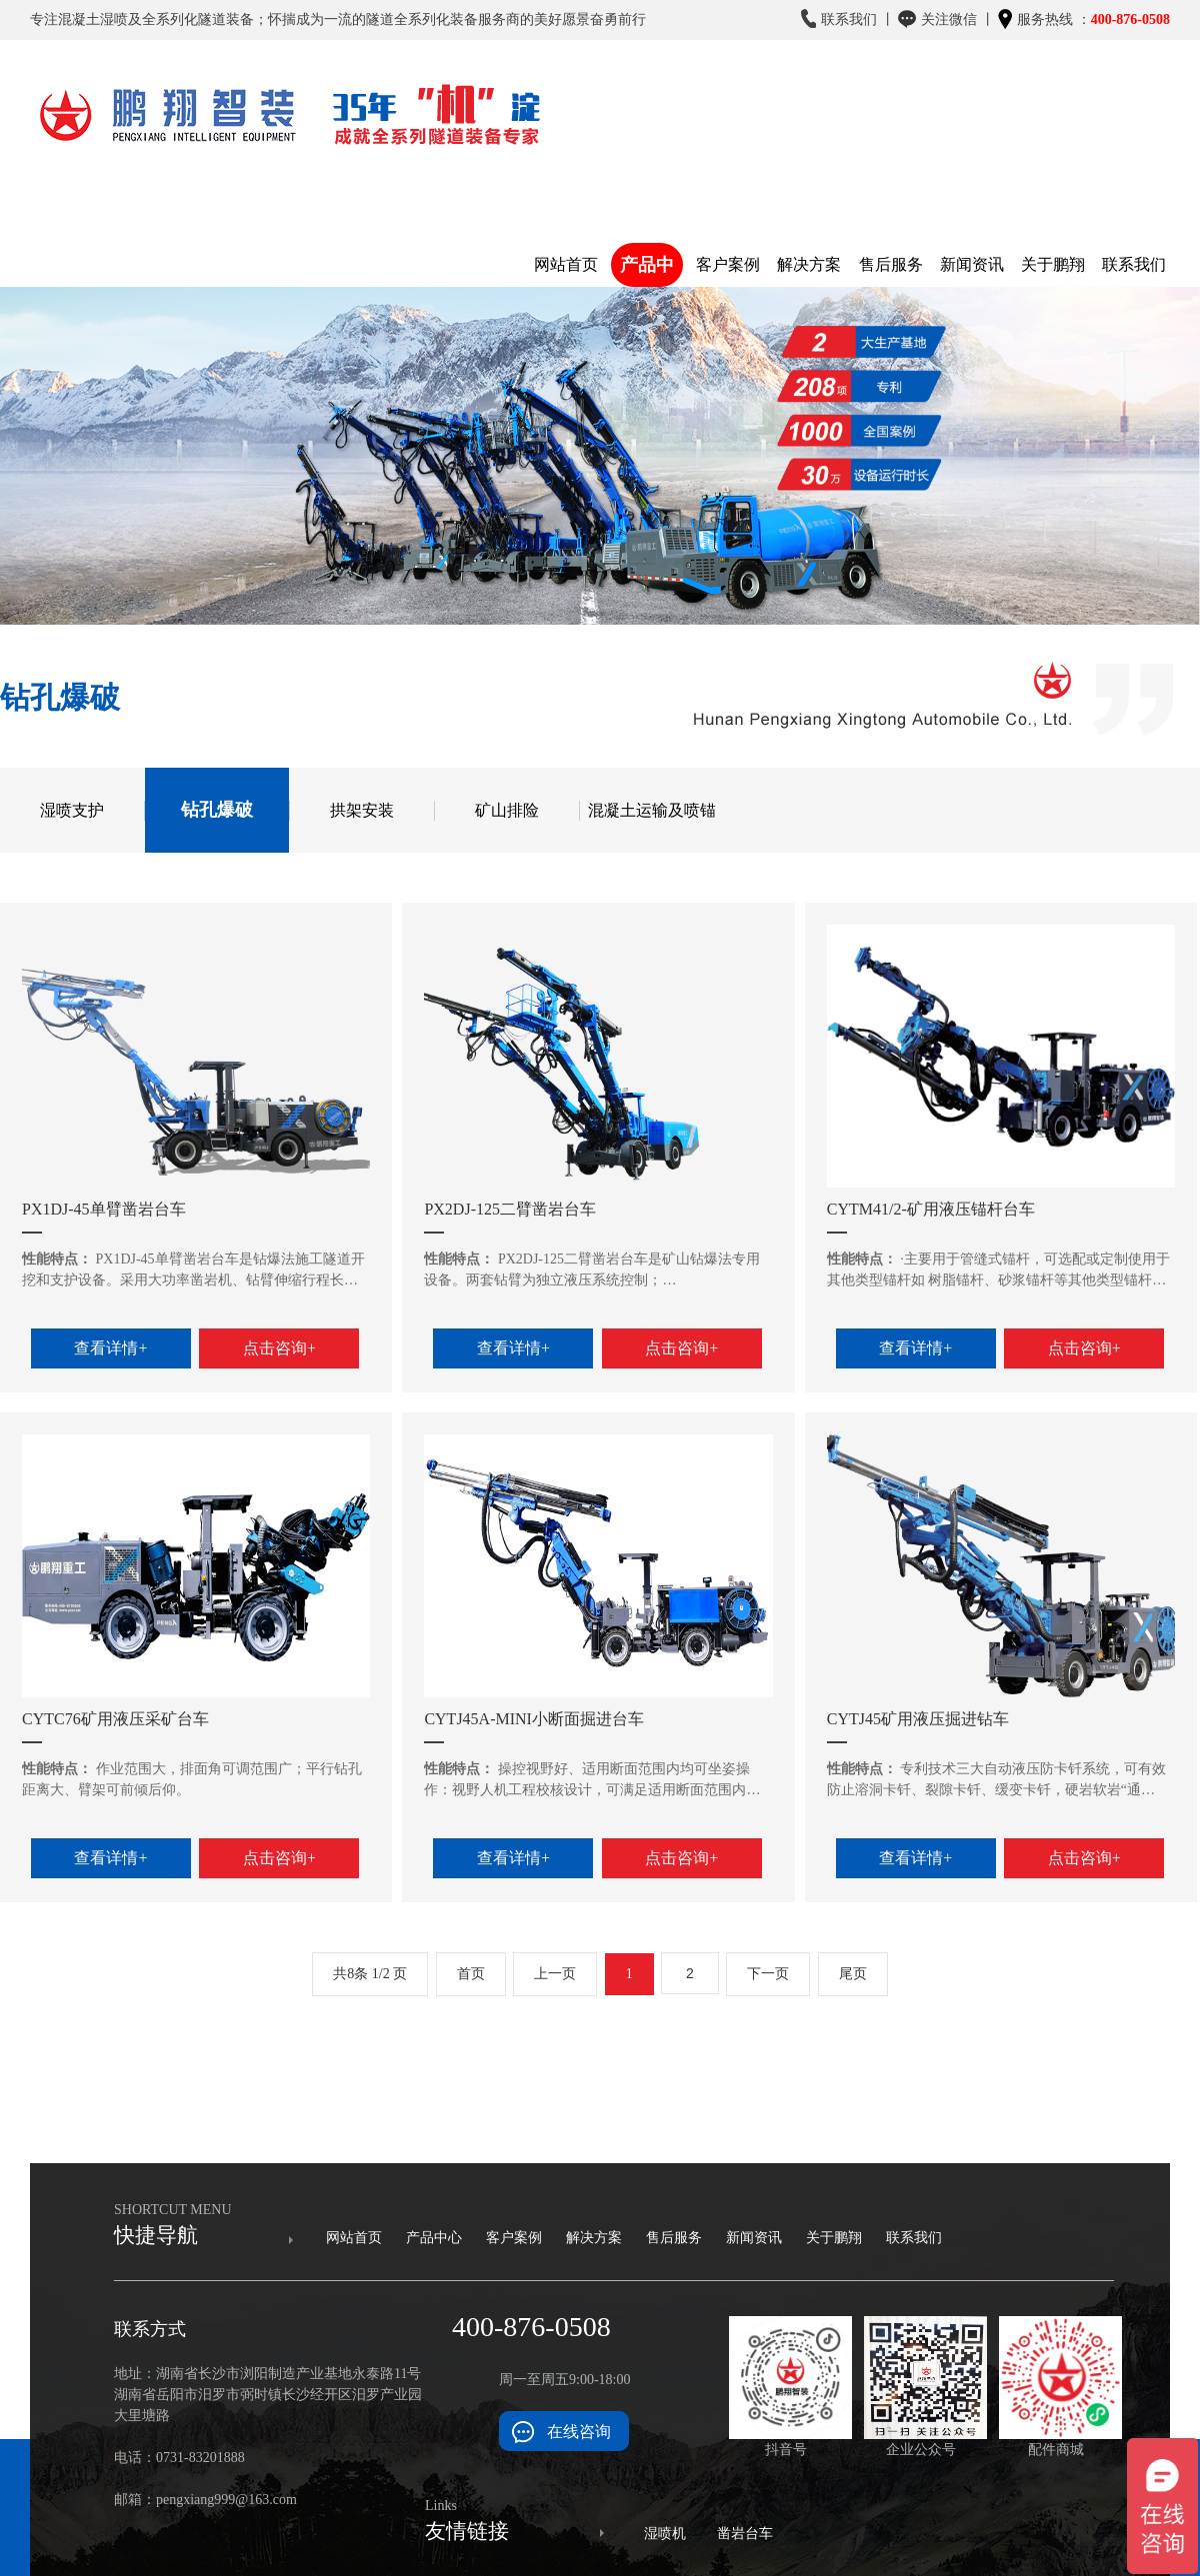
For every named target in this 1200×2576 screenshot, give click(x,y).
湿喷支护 (72, 810)
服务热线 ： (1084, 20)
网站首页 (354, 2237)
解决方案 (594, 2237)
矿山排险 (507, 810)
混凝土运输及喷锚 (652, 810)
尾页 (853, 1973)
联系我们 (914, 2237)
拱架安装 (362, 810)
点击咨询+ (279, 1347)
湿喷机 (665, 2533)
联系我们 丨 (848, 19)
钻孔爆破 (217, 810)
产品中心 (434, 2237)
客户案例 (514, 2237)
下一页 (768, 1973)
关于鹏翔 (834, 2237)
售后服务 (674, 2237)
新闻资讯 (754, 2237)
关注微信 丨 (946, 24)
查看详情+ (110, 1347)
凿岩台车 (745, 2533)
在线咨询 (579, 2431)
